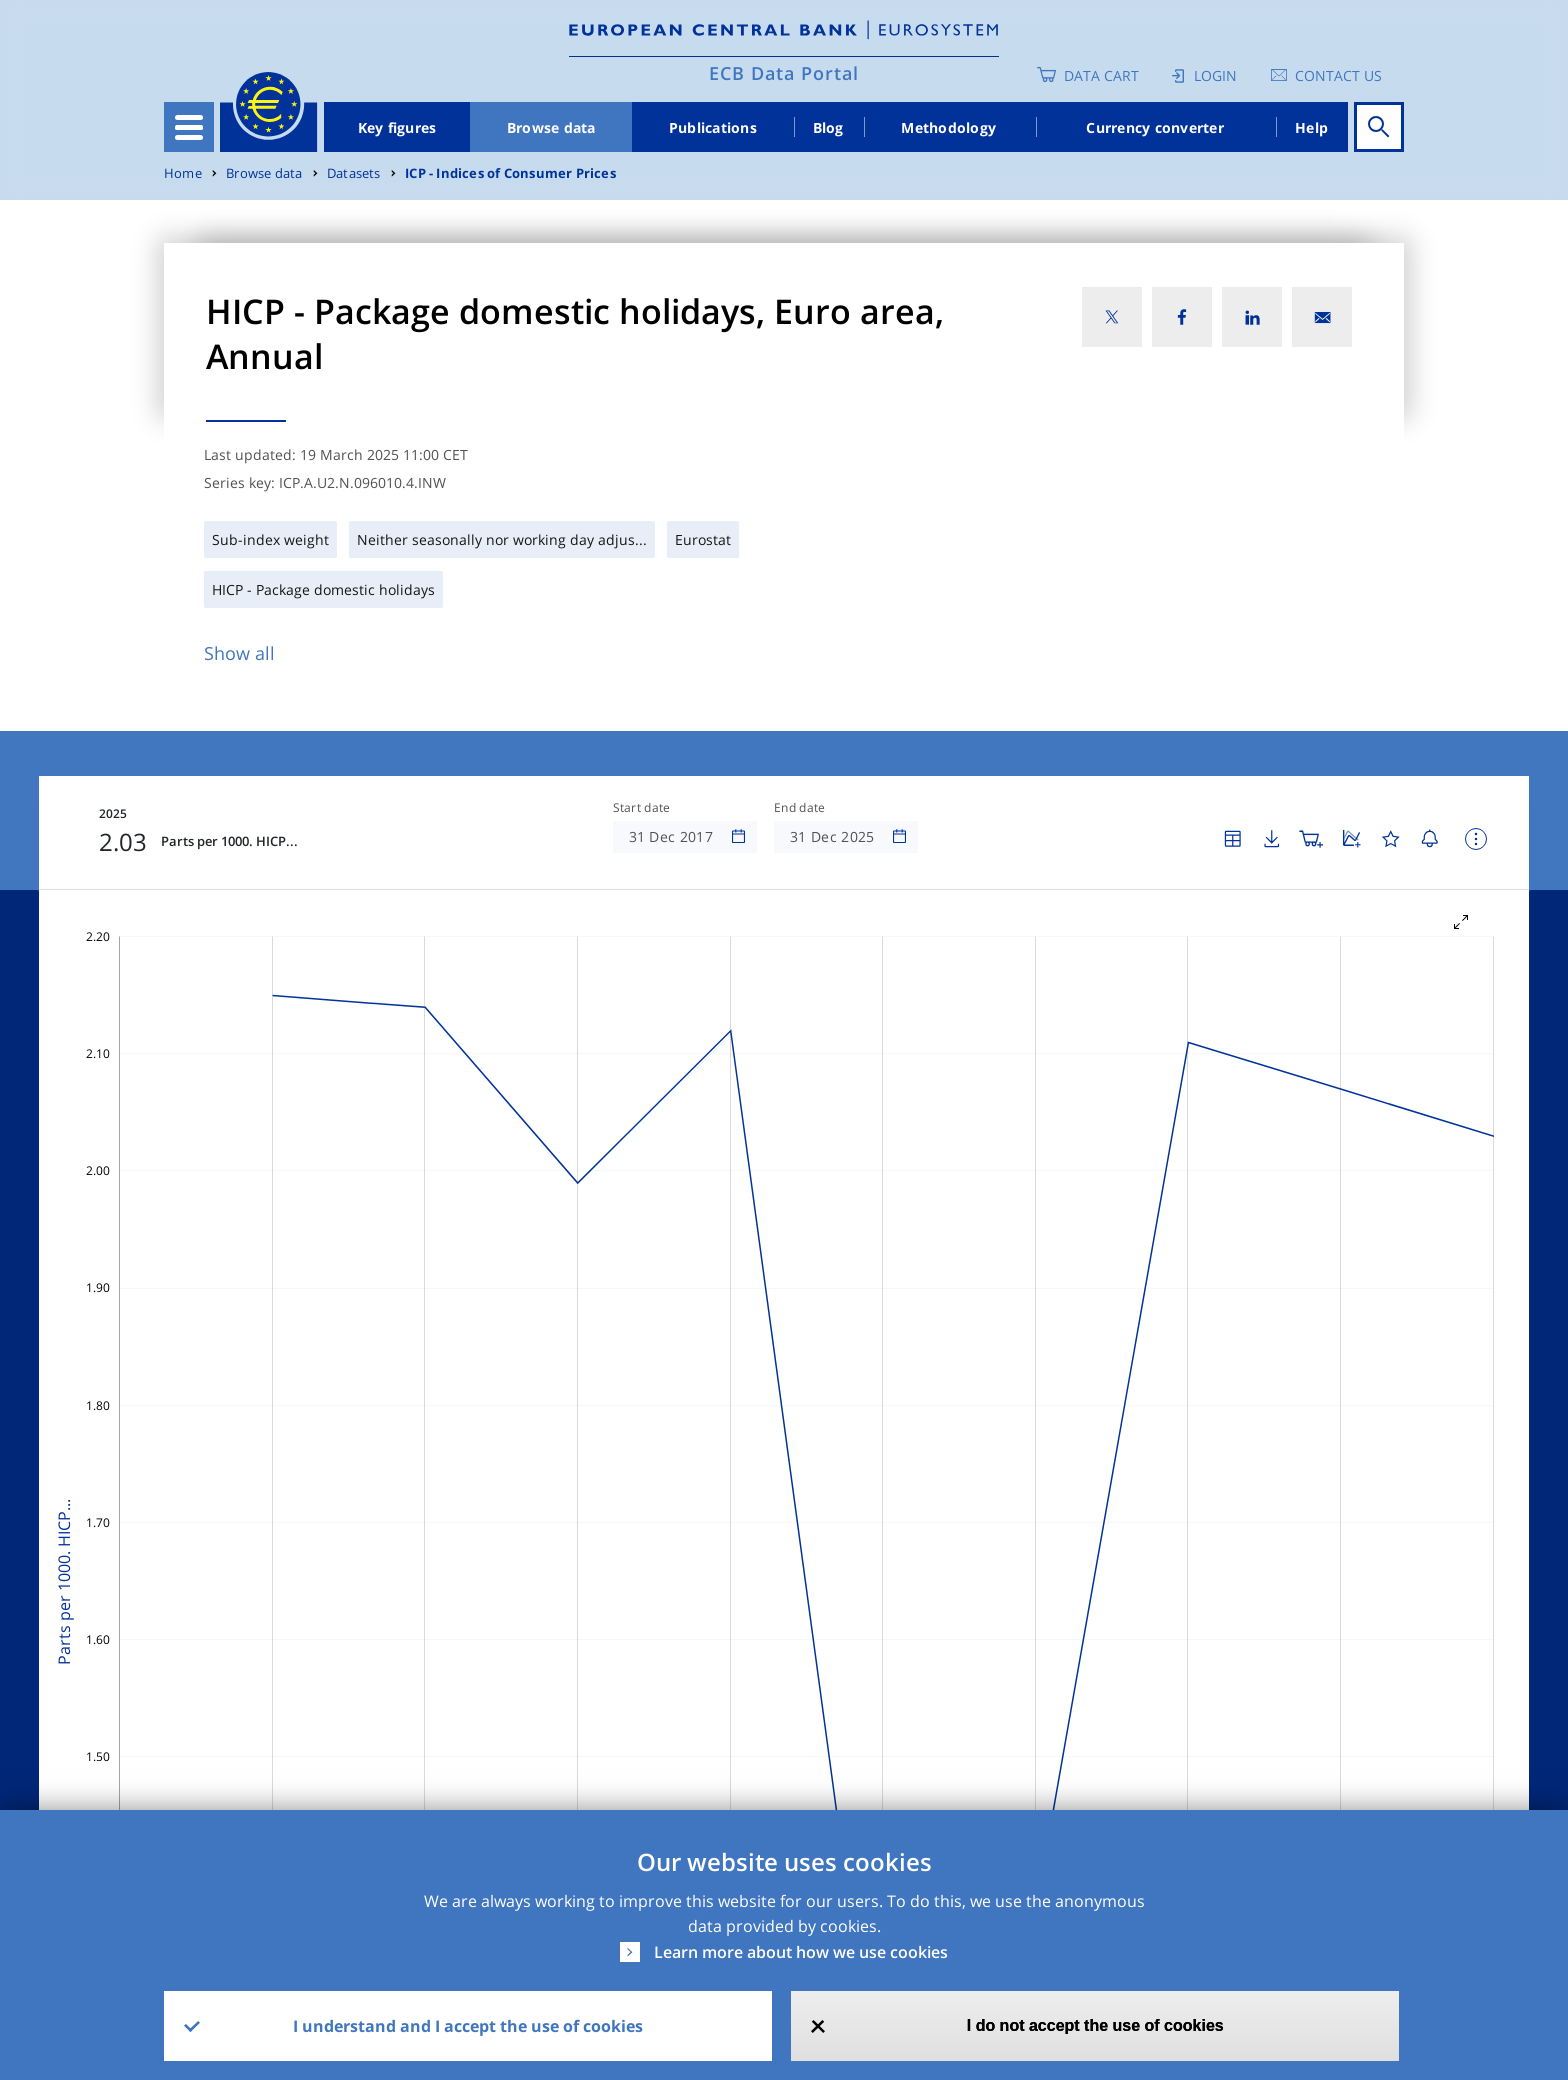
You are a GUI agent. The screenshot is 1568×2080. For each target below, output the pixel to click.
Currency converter (1155, 127)
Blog (828, 127)
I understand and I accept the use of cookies (468, 2026)
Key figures (397, 127)
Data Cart (1101, 75)
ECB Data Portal (784, 73)
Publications (713, 127)
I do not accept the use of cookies (1095, 2025)
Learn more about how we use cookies (801, 1952)
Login (1215, 75)
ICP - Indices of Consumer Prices (510, 173)
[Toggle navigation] (189, 127)
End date (800, 808)
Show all (239, 653)
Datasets (354, 173)
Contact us (1338, 75)
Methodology (948, 127)
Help (1311, 127)
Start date (642, 808)
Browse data (551, 127)
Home (183, 173)
